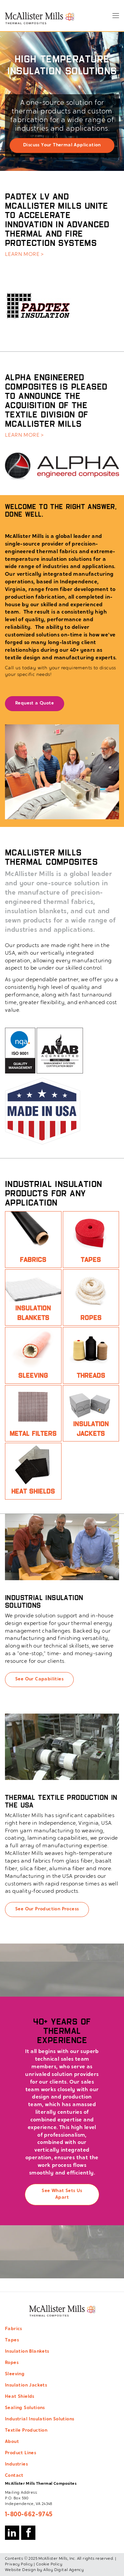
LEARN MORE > (24, 254)
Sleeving (14, 2374)
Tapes (12, 2340)
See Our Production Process (47, 1909)
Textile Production (26, 2430)
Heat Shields (19, 2396)
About (12, 2442)
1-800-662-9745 (29, 2514)
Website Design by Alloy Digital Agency (44, 2570)
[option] (62, 101)
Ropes (12, 2363)
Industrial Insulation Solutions (39, 2419)
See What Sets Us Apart (62, 2194)
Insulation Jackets (26, 2385)
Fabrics (13, 2329)
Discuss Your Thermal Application (62, 145)
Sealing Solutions (25, 2408)
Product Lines (20, 2453)
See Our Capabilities (39, 1679)
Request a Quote (34, 703)
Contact (14, 2475)
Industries (16, 2464)
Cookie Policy (49, 2564)
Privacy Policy (19, 2564)
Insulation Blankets (27, 2351)
